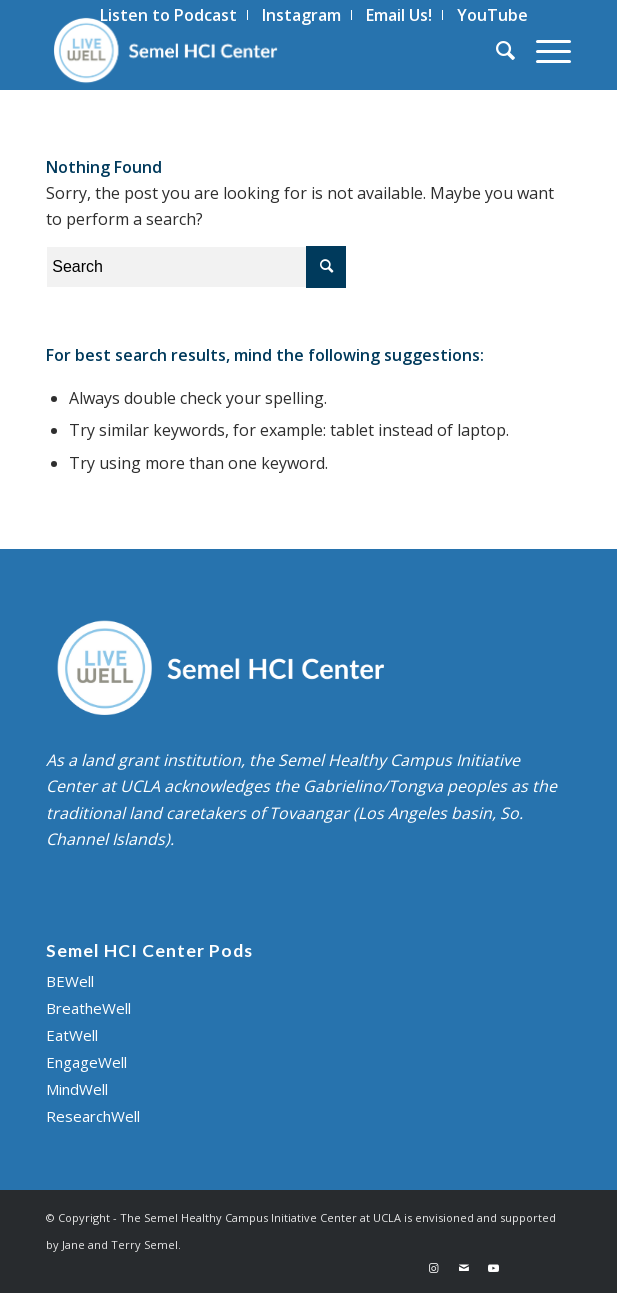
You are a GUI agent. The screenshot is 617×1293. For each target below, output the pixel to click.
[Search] (496, 50)
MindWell (77, 1089)
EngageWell (86, 1062)
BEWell (70, 981)
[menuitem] (496, 50)
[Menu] (543, 50)
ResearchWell (93, 1116)
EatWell (72, 1035)
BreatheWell (88, 1008)
